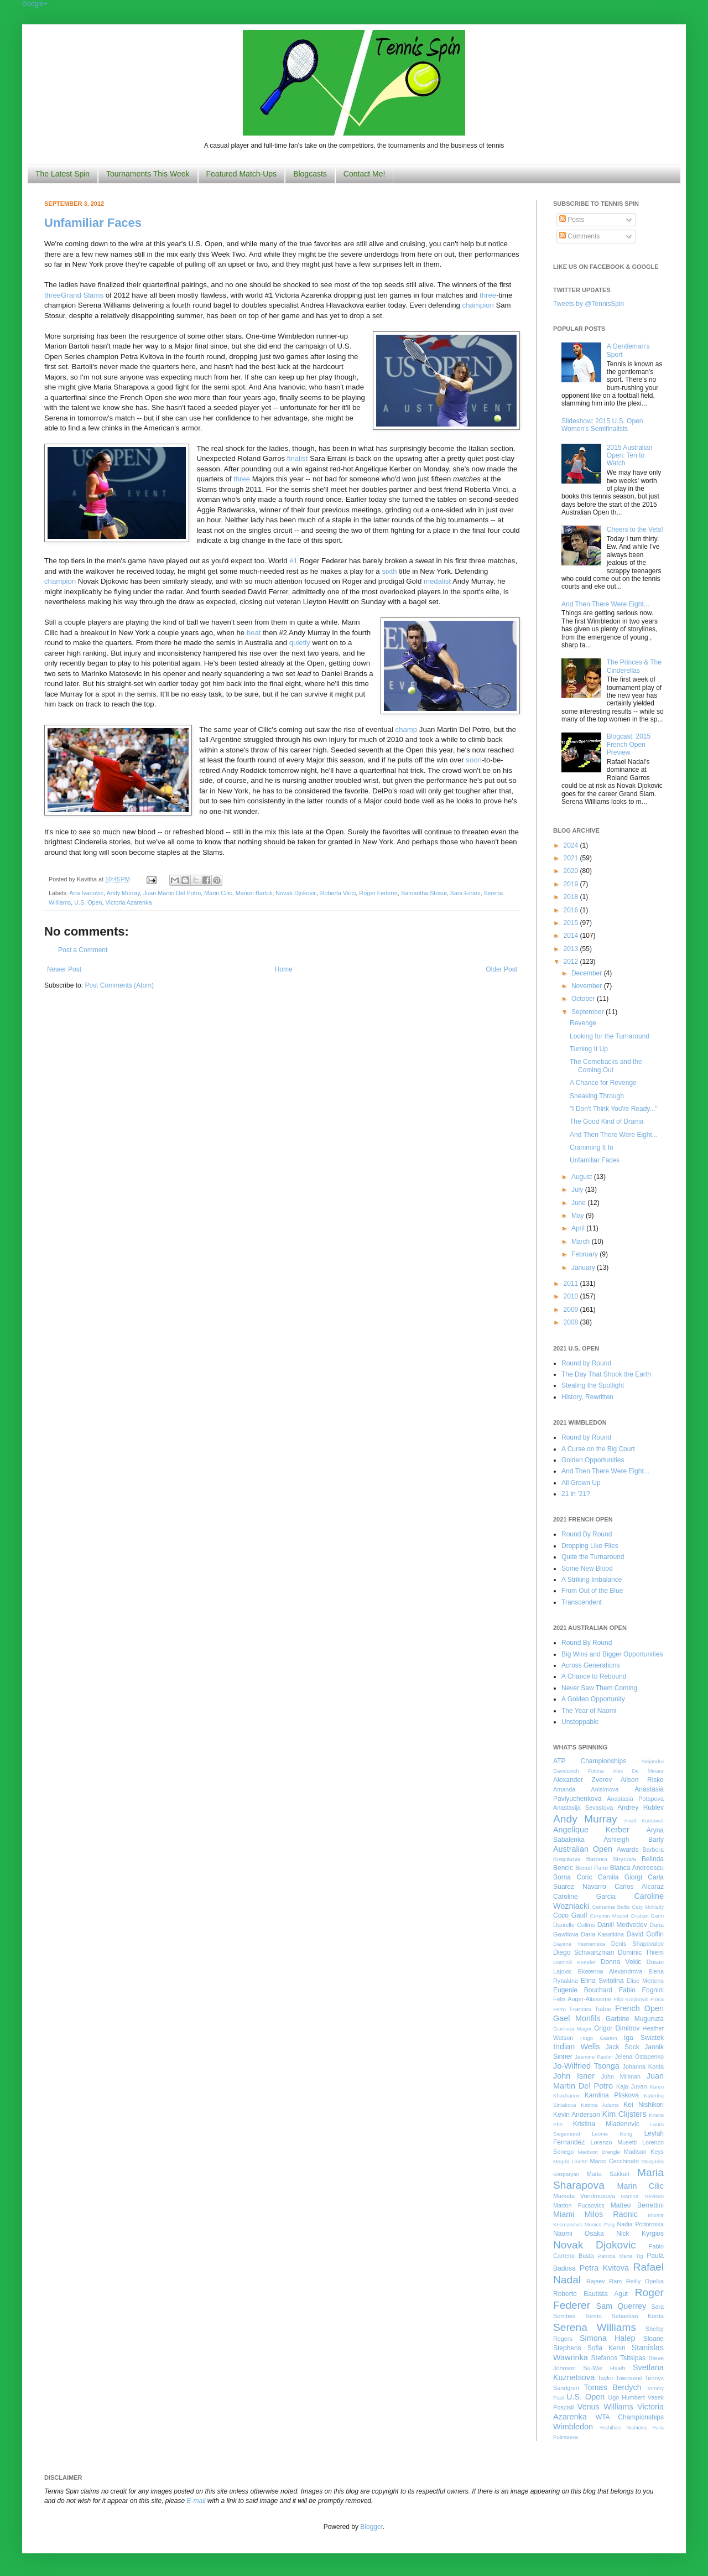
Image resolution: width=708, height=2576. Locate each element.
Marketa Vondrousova (584, 2196)
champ (406, 729)
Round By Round (586, 1534)
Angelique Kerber (591, 1829)
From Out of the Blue (592, 1591)
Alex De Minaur (638, 1771)
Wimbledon (573, 2426)
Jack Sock (622, 2047)
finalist (297, 458)
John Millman (621, 2076)
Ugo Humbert (626, 2397)
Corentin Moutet (609, 1916)
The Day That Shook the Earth (606, 1374)
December (587, 973)
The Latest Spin (62, 173)
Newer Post (64, 969)
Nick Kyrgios (640, 2233)
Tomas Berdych (613, 2387)
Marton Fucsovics (579, 2205)
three (52, 295)
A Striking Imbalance (591, 1579)
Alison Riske (642, 1780)
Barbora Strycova (611, 1859)
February (585, 1254)
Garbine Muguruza (635, 2019)
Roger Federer (378, 893)
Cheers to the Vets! (635, 529)
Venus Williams (605, 2406)
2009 (572, 1309)
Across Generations (590, 1665)
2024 (572, 845)
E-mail (196, 2501)
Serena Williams (594, 2327)
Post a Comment (82, 950)
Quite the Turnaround (592, 1557)
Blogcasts (310, 173)
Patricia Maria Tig (620, 2256)
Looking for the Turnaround (609, 1036)
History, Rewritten (587, 1397)
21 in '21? (575, 1494)
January (584, 1267)
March (581, 1241)
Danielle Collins (574, 1924)
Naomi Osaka (578, 2233)
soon (474, 760)
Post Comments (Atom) (119, 985)
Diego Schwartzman (584, 1952)
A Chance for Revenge (603, 1083)
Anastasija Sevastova (583, 1807)
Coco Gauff (570, 1915)
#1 (293, 561)
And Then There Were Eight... (605, 604)
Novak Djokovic (295, 893)
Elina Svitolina (602, 1981)
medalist (437, 581)
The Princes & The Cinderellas (634, 666)
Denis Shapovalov (637, 1943)
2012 (572, 961)
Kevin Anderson (576, 2114)
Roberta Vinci (338, 893)
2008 (572, 1322)
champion (478, 305)
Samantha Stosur (424, 893)
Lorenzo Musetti (614, 2142)
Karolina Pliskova (612, 2095)
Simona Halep (608, 2338)
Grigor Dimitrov (616, 2028)
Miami (563, 2214)
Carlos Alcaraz (639, 1887)
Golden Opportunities (592, 1460)
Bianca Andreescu (637, 1868)
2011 (572, 1283)
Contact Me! (364, 173)
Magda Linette (570, 2161)
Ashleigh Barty (633, 1839)
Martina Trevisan (642, 2196)
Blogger (371, 2527)
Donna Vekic (621, 1962)
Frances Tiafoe (590, 2009)
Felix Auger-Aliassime (582, 1999)
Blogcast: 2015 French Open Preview (628, 744)
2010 (572, 1296)
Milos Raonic (611, 2214)
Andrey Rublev (640, 1807)
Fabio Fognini (641, 1990)
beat (254, 633)
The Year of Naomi (588, 1711)
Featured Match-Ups (241, 173)
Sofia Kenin (606, 2348)
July (578, 1189)
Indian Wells (576, 2046)
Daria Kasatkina (602, 1934)
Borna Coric (572, 1877)
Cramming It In (591, 1147)
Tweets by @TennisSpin (588, 304)
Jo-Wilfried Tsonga (586, 2065)
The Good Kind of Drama (606, 1121)
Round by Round (586, 1363)
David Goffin (645, 1934)
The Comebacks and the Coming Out (606, 1065)
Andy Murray (122, 893)
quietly (299, 642)
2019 (572, 884)
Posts (571, 220)
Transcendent (581, 1602)
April (578, 1228)
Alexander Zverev (582, 1780)
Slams (93, 295)
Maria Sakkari (608, 2173)
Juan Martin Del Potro (172, 893)
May (578, 1215)
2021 (572, 858)
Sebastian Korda (637, 2316)
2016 (572, 910)
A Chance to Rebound (593, 1676)
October (584, 999)
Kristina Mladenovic (606, 2124)
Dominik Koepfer (574, 1962)
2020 (572, 871)
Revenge (583, 1023)
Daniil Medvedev (622, 1925)
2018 (572, 897)
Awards (628, 1849)
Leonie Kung (612, 2134)
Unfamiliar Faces (93, 223)
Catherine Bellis (610, 1907)
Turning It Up (589, 1049)
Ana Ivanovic (86, 893)
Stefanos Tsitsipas (618, 2358)
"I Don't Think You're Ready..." (614, 1109)
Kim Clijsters (624, 2114)
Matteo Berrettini (637, 2205)
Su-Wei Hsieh (604, 2368)
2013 (572, 949)
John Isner (574, 2075)
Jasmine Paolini (593, 2057)
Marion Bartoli (254, 893)
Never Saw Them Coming (599, 1688)
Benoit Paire (591, 1868)
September (588, 1012)
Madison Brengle (599, 2152)
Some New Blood (587, 1568)
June (579, 1203)
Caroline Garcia (584, 1896)
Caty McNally (648, 1907)
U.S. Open (88, 902)
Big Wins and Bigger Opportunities (612, 1654)
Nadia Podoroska (640, 2224)
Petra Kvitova (604, 2267)
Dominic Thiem (641, 1952)
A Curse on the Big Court (598, 1449)
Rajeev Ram (604, 2281)
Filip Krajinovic (630, 1999)
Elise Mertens (645, 1980)
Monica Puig (600, 2224)
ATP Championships (589, 1761)
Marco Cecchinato (614, 2161)
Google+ (35, 4)
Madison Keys (644, 2151)
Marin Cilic (218, 893)
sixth (389, 571)
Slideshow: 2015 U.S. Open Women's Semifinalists (602, 425)
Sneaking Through (597, 1096)
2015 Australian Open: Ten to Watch (630, 456)
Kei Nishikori (643, 2104)
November (587, 986)
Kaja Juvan (631, 2086)
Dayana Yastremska (579, 1944)
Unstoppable (579, 1722)
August (582, 1177)
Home (284, 969)
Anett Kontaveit (644, 1820)
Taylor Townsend (619, 2378)
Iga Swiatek (644, 2038)
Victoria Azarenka (129, 902)
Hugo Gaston (598, 2038)
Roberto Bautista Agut (590, 2294)
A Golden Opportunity (593, 1699)
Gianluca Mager (572, 2029)
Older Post (501, 969)
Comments (579, 236)
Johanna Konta (643, 2066)
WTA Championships (630, 2417)
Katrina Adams (599, 2105)
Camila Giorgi (620, 1877)
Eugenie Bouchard (582, 1990)
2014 (572, 935)
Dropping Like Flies (589, 1546)
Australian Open (582, 1849)
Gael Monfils (577, 2018)
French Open (639, 2008)
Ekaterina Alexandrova (610, 1971)
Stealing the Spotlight (592, 1385)
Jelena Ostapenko (639, 2056)
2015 (572, 923)
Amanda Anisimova (585, 1789)
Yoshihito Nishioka (623, 2427)
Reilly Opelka (645, 2281)
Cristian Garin (647, 1916)
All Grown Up (581, 1483)
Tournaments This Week (147, 173)
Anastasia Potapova (635, 1798)
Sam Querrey (621, 2306)
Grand (72, 295)
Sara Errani (465, 893)
